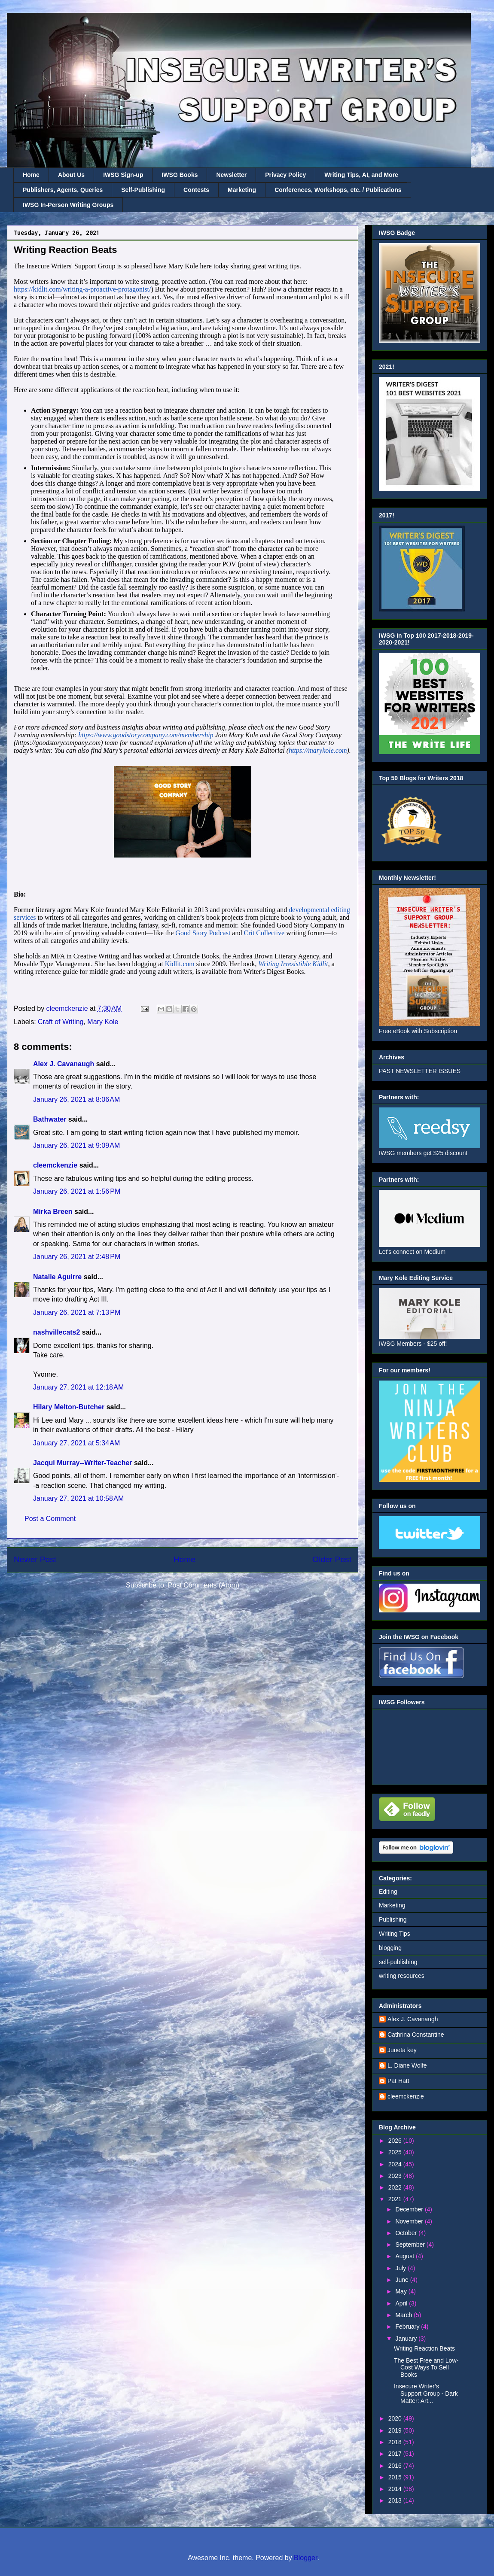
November (409, 2221)
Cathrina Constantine (415, 2034)
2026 (395, 2140)
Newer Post (35, 1559)
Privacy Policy (285, 174)
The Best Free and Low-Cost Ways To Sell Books (426, 2367)
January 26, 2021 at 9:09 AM (76, 1145)
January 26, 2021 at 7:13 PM (76, 1312)
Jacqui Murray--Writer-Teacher (82, 1462)
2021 (395, 2199)
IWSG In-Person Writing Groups (68, 204)
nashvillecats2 (56, 1332)
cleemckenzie (55, 1165)
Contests (196, 189)
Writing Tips (394, 1933)
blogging (390, 1947)
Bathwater (49, 1119)
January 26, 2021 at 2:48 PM (76, 1256)
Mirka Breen (53, 1211)
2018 (395, 2442)
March (404, 2314)
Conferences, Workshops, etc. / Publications (337, 189)
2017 (395, 2453)
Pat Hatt (398, 2080)
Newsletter (231, 174)
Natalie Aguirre (57, 1276)
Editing (388, 1891)
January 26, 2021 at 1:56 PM (76, 1191)
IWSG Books (180, 174)
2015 (395, 2477)
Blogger (305, 2557)
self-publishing (398, 1962)
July (401, 2268)
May (401, 2291)
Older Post (331, 1559)
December (409, 2209)
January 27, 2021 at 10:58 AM (78, 1498)
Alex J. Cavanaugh (63, 1064)
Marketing (242, 189)
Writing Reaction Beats (424, 2348)
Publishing (393, 1919)
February (408, 2326)
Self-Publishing (143, 189)
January (406, 2338)
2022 (395, 2187)
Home (31, 174)
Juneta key (402, 2050)
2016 (395, 2465)
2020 (395, 2418)
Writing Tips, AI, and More (361, 174)
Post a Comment (50, 1518)
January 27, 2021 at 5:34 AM (76, 1443)
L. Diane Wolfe (407, 2065)
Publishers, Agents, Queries (63, 189)
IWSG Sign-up (123, 174)
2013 (395, 2500)
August (405, 2256)
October (406, 2232)
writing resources (401, 1975)
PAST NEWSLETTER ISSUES (419, 1071)
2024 (395, 2164)
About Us (71, 174)
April (402, 2303)
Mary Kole (102, 1021)
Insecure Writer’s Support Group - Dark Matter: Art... (426, 2393)
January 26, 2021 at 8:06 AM (76, 1099)
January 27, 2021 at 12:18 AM (78, 1387)
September (410, 2244)
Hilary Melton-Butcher (68, 1407)
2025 (395, 2152)
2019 (395, 2430)
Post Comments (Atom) (203, 1585)
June (402, 2279)
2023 (395, 2175)
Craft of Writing (60, 1021)
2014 (395, 2488)
